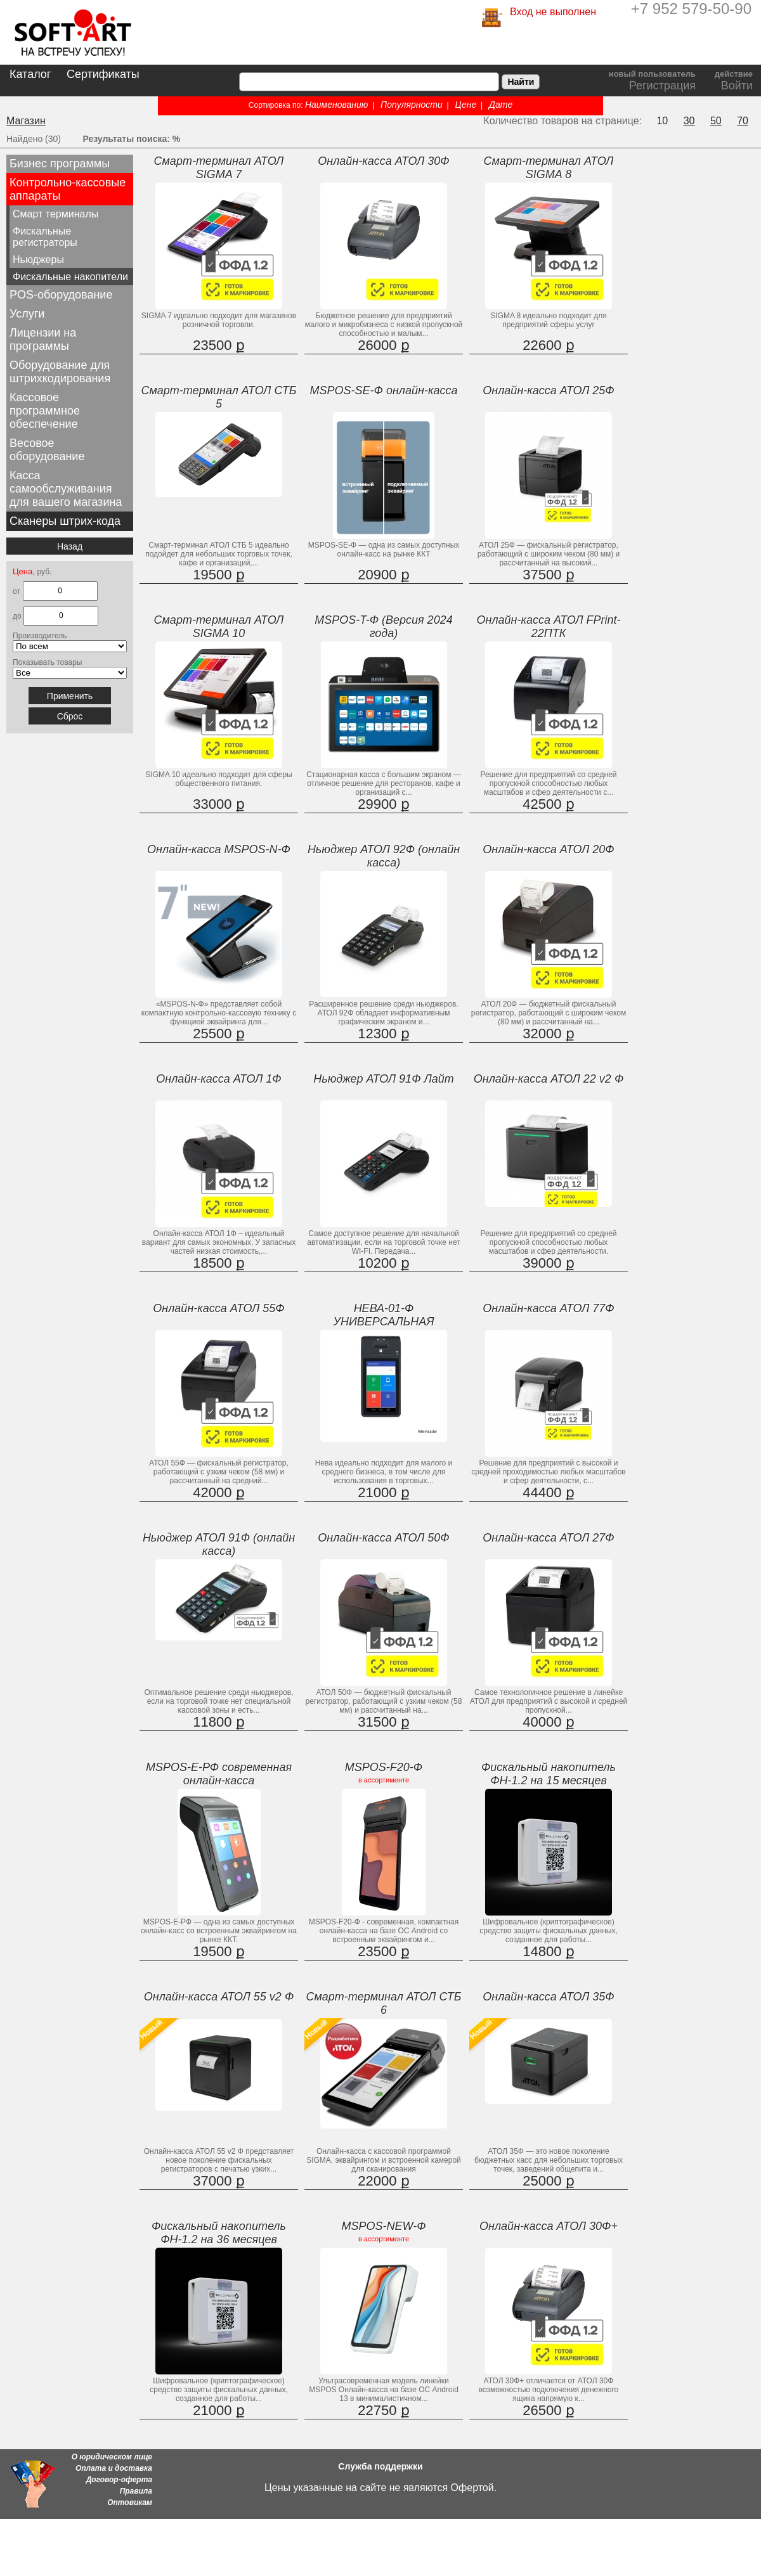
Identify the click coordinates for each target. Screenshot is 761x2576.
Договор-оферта (119, 2479)
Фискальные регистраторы (45, 237)
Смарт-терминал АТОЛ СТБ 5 (218, 397)
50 (716, 120)
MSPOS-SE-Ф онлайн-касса (384, 390)
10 (662, 120)
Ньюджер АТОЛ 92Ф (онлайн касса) (384, 856)
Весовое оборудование (47, 450)
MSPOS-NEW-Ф (384, 2226)
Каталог (30, 74)
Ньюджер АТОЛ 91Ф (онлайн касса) (219, 1544)
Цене (466, 105)
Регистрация (662, 85)
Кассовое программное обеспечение (45, 410)
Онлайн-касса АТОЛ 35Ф (548, 1996)
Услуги (27, 313)
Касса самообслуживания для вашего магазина (66, 488)
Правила (136, 2491)
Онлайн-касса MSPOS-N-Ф (218, 849)
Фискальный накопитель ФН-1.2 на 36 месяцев (219, 2233)
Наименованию (336, 105)
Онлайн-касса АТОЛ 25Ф (548, 390)
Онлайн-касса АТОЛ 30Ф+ (548, 2226)
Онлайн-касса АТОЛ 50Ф (383, 1537)
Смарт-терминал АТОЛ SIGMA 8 (549, 168)
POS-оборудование (61, 294)
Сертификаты (103, 74)
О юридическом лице (112, 2456)
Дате (500, 105)
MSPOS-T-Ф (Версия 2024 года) (383, 627)
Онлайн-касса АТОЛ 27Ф (548, 1537)
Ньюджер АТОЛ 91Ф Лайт (383, 1078)
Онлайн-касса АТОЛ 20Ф (548, 849)
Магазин (26, 120)
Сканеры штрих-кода (65, 521)
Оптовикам (129, 2502)
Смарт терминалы (55, 214)
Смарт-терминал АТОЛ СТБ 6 (383, 2003)
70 (742, 120)
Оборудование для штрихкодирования (60, 372)
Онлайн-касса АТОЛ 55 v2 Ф (219, 1996)
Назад (69, 546)
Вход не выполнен (553, 11)
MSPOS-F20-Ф (383, 1767)
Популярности (411, 105)
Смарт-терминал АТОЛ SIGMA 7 (219, 168)
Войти (737, 85)
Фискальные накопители (70, 276)
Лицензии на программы (43, 339)
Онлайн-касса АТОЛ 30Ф (383, 161)
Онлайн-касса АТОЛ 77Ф (548, 1308)
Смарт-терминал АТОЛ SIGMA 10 (219, 627)
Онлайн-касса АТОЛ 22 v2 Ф (548, 1078)
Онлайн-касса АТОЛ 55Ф (218, 1308)
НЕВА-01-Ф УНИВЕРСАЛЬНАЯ (383, 1315)
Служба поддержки (380, 2466)
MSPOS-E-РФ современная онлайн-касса (219, 1774)
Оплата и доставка (113, 2468)
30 (689, 120)
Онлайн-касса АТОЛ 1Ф (218, 1078)
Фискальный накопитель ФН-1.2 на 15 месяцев (548, 1774)
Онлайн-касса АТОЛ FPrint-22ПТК (548, 627)
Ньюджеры (38, 259)
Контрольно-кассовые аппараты (68, 189)
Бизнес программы (60, 163)
